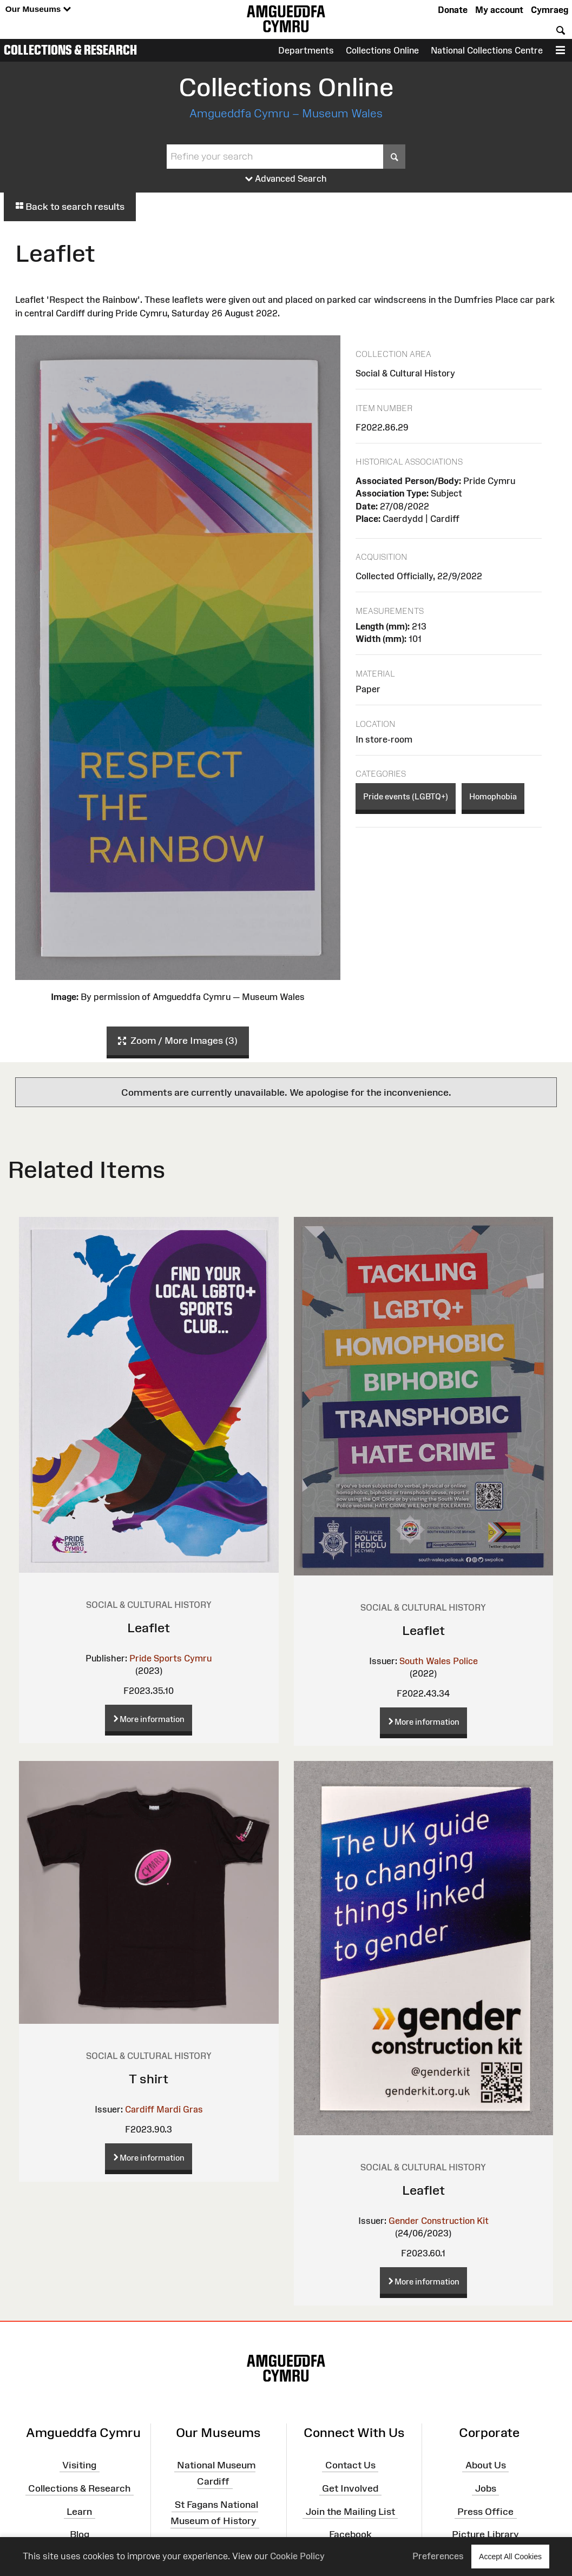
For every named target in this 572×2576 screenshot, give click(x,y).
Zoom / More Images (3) (178, 1041)
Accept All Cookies (510, 2556)
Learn (79, 2511)
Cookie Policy (297, 2556)
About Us (485, 2465)
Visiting (79, 2465)
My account (499, 10)
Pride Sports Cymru (170, 1658)
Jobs (485, 2488)
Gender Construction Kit (439, 2221)
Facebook (350, 2534)
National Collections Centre (487, 50)
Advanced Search (286, 179)
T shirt (148, 2078)
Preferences (438, 2556)
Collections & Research (70, 50)
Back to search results (69, 206)
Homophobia (493, 796)
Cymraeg (549, 10)
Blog (79, 2534)
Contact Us (350, 2465)
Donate (453, 10)
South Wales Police (438, 1661)
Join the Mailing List (350, 2511)
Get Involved (350, 2488)
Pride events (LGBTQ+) (405, 796)
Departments (306, 50)
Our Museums (38, 9)
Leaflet (148, 1627)
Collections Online (382, 50)
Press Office (485, 2511)
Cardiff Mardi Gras (164, 2109)
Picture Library (485, 2534)
